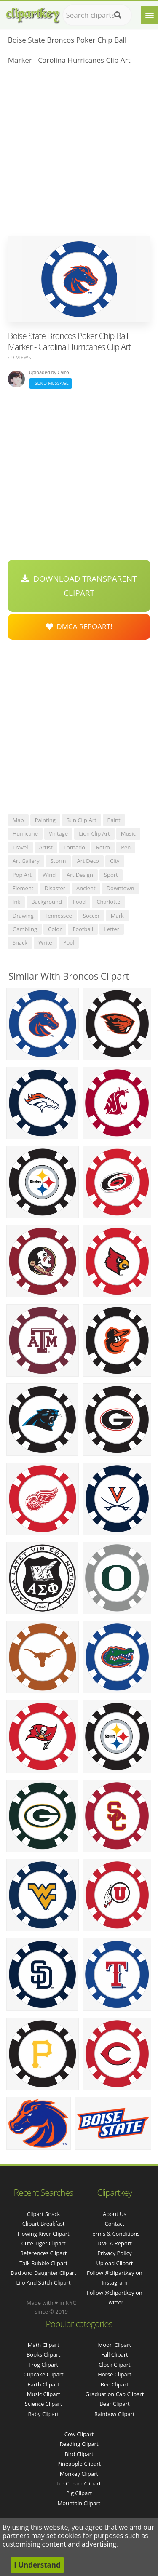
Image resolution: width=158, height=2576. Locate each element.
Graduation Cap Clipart (114, 2394)
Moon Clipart (114, 2345)
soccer (91, 915)
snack (20, 942)
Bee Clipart (115, 2384)
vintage (58, 833)
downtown (120, 888)
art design (80, 874)
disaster (55, 888)
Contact (115, 2223)
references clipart (43, 2253)
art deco (88, 861)
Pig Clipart (79, 2493)
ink (16, 901)
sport (111, 874)
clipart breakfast (43, 2223)
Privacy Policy (114, 2253)
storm (58, 861)
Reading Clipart (78, 2444)
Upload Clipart (114, 2263)
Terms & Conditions (114, 2233)
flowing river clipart (44, 2233)
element (23, 888)
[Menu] (149, 15)
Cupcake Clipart (44, 2374)
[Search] (117, 15)
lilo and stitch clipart (43, 2282)
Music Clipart (43, 2394)
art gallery (26, 861)
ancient (86, 888)
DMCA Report (114, 2243)
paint (114, 820)
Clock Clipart (115, 2364)
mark (117, 915)
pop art (22, 874)
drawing (23, 915)
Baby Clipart (43, 2414)
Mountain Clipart (79, 2503)
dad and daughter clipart (43, 2273)
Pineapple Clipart (79, 2463)
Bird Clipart (78, 2454)
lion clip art (94, 833)
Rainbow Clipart (114, 2414)
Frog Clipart (43, 2364)
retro (103, 847)
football (82, 929)
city (115, 861)
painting (45, 820)
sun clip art (81, 820)
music (128, 833)
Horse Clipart (114, 2374)
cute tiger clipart (43, 2243)
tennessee (58, 915)
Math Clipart (43, 2345)
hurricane (25, 833)
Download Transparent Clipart (79, 585)
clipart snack (43, 2214)
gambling (25, 929)
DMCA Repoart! (79, 626)
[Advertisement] (79, 153)
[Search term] (97, 15)
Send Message (50, 383)
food (79, 901)
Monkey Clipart (79, 2473)
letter (111, 929)
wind (49, 874)
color (55, 929)
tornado (74, 847)
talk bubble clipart (43, 2263)
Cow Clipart (79, 2434)
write (45, 942)
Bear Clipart (114, 2404)
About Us (114, 2214)
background (46, 901)
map (18, 820)
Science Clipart (43, 2404)
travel (20, 847)
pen (126, 847)
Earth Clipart (43, 2384)
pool (69, 942)
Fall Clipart (114, 2354)
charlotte (108, 901)
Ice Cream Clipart (79, 2483)
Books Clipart (43, 2354)
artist (46, 847)
